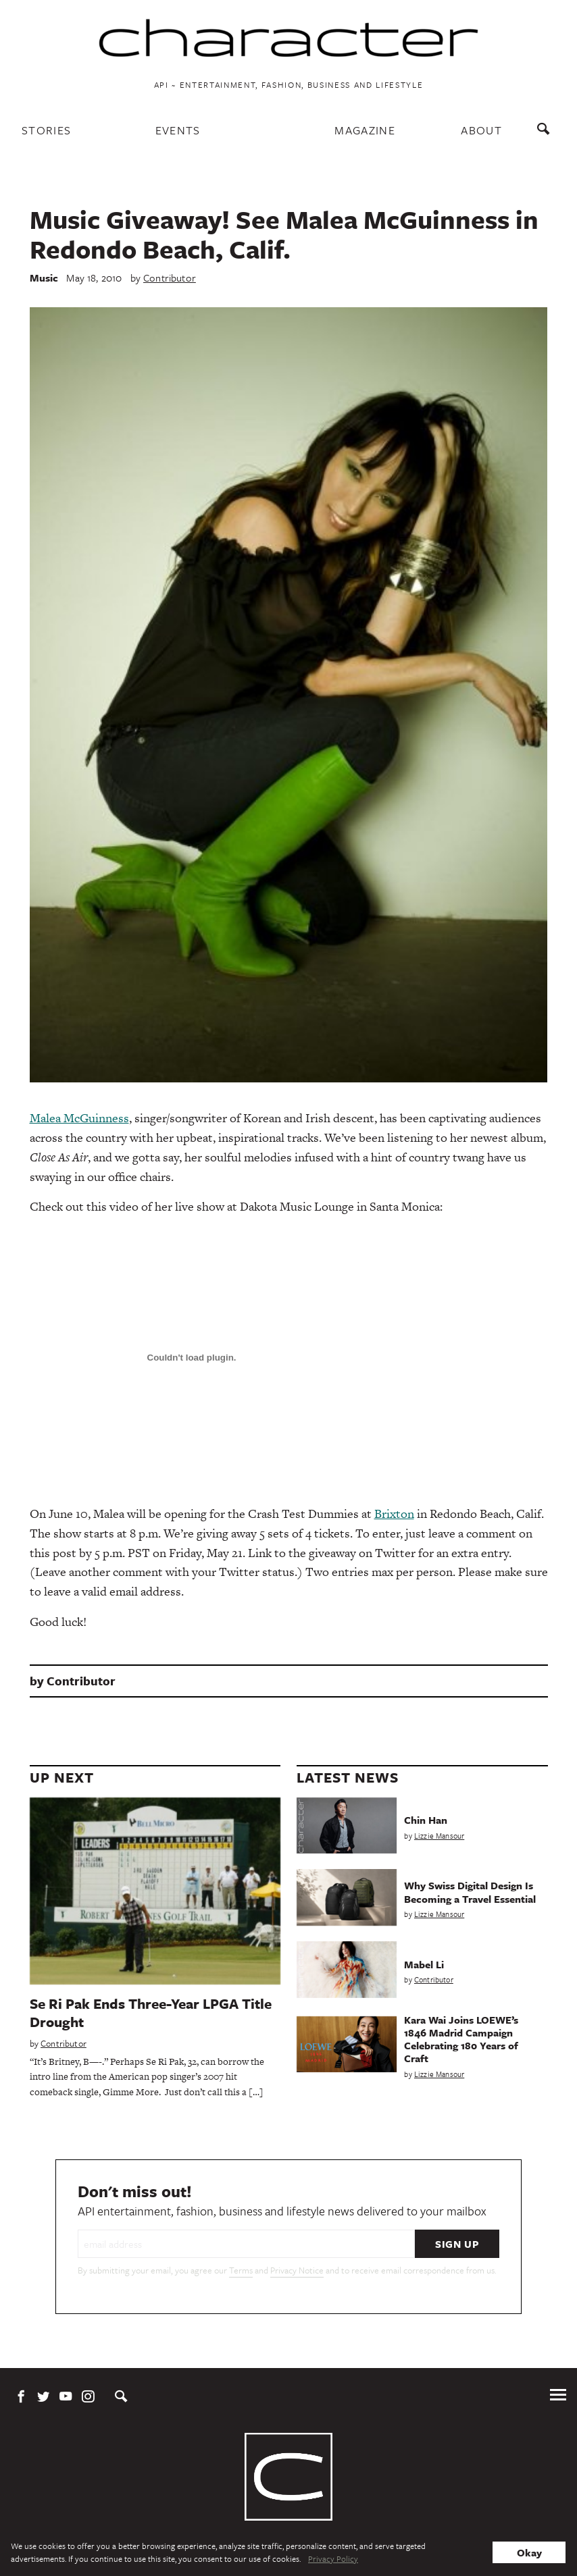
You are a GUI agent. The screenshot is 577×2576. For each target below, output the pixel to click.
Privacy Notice (297, 2270)
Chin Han (425, 1819)
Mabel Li (424, 1964)
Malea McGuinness (79, 1117)
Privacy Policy (333, 2558)
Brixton (394, 1513)
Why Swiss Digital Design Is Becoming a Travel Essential (470, 1891)
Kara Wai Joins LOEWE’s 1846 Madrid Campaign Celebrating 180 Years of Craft (461, 2039)
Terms (241, 2270)
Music (44, 277)
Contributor (169, 277)
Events (178, 130)
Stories (46, 130)
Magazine (364, 130)
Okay (529, 2552)
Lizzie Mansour (439, 1835)
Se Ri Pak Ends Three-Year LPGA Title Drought (151, 2012)
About (481, 130)
